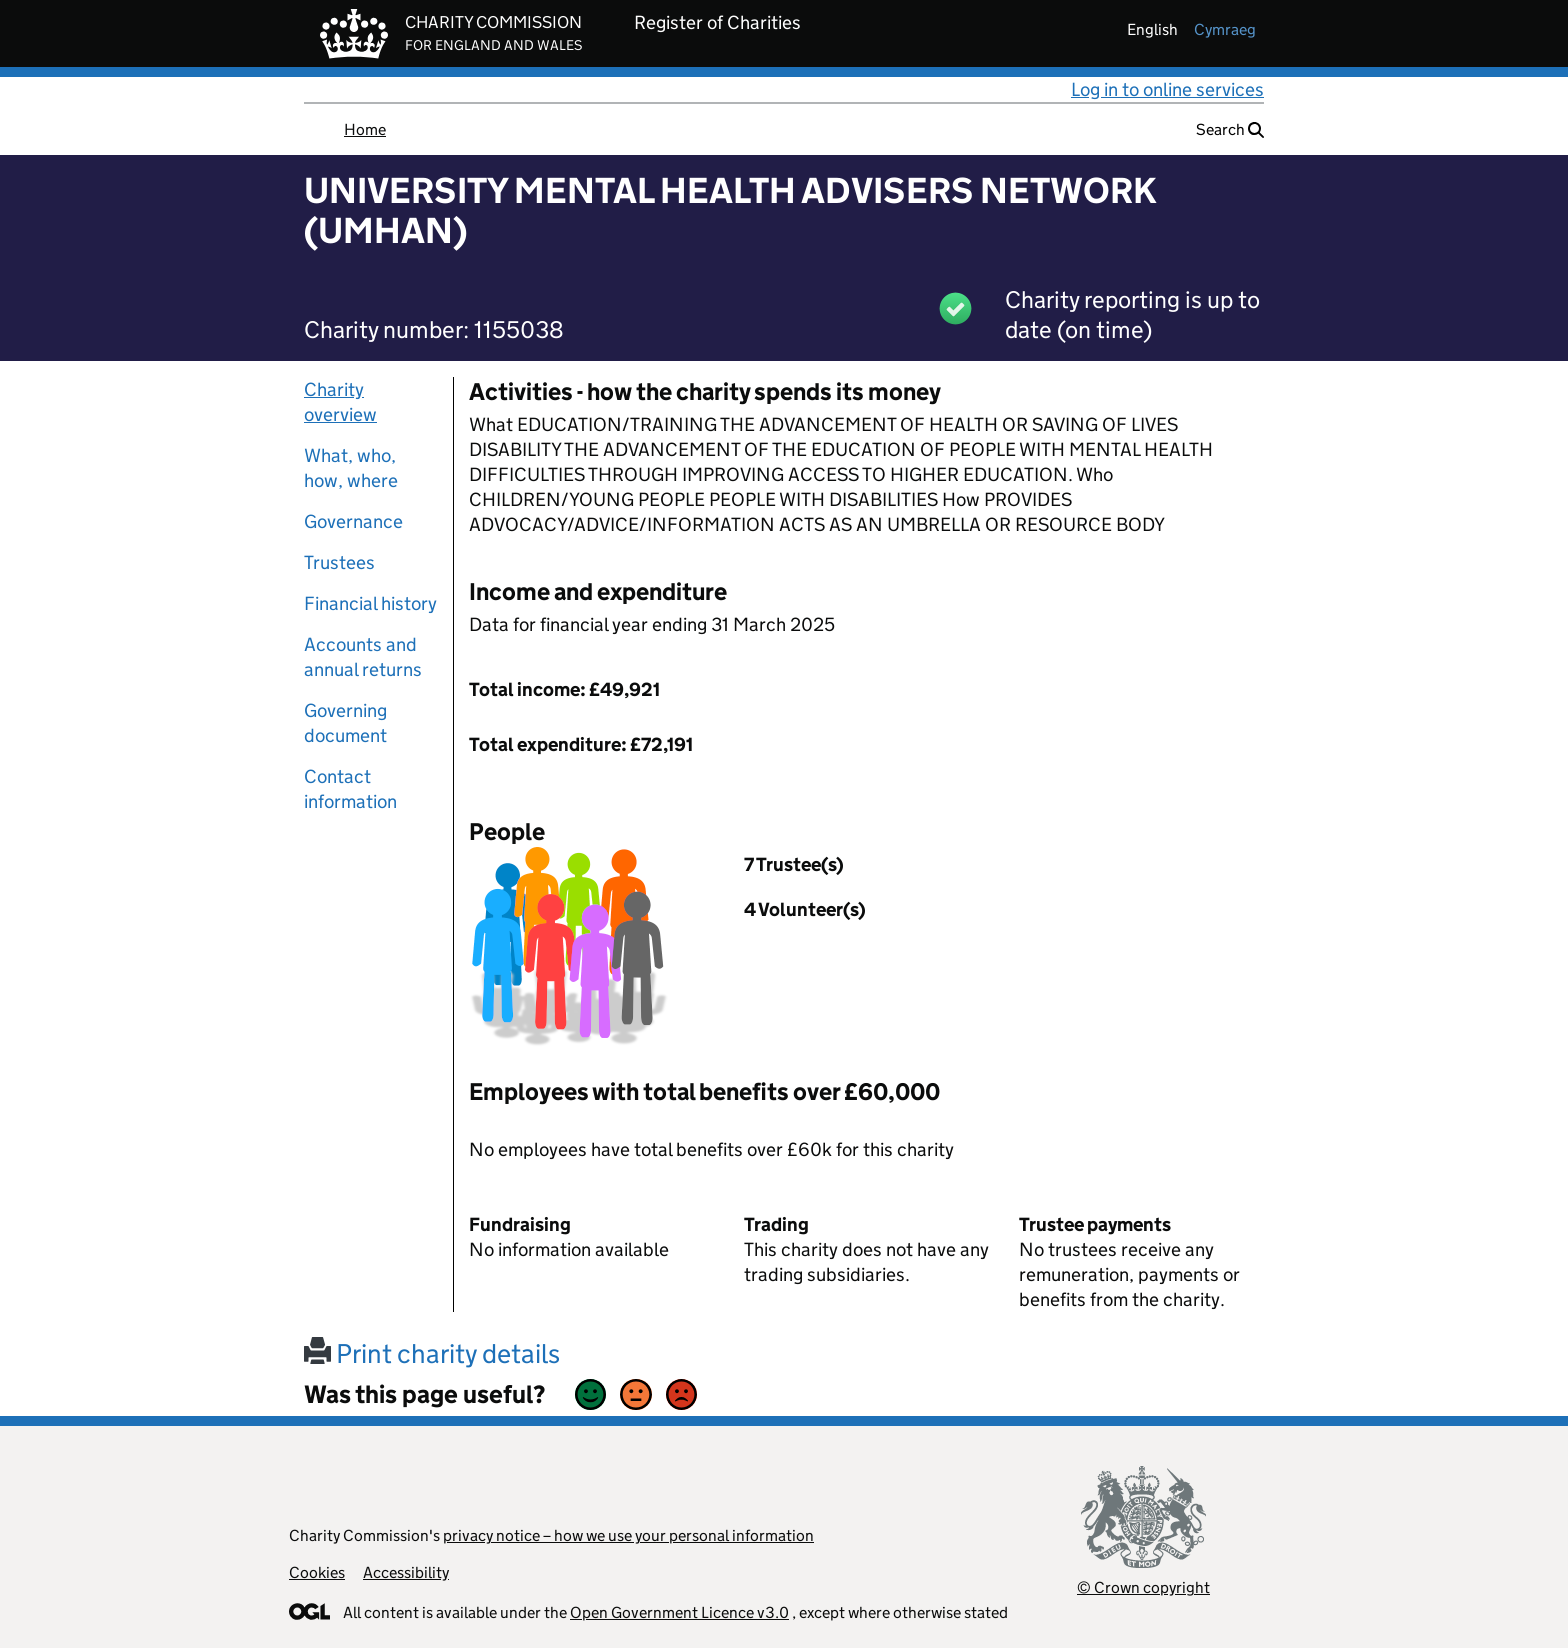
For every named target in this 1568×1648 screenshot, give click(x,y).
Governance (353, 521)
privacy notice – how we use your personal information (628, 1535)
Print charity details (432, 1353)
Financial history (370, 603)
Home (365, 129)
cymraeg (1225, 29)
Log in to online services (1167, 89)
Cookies (317, 1572)
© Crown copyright (1143, 1587)
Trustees (339, 562)
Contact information (350, 789)
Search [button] (1230, 129)
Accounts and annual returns (363, 657)
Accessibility (406, 1572)
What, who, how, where (351, 468)
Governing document (345, 723)
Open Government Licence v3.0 (679, 1612)
